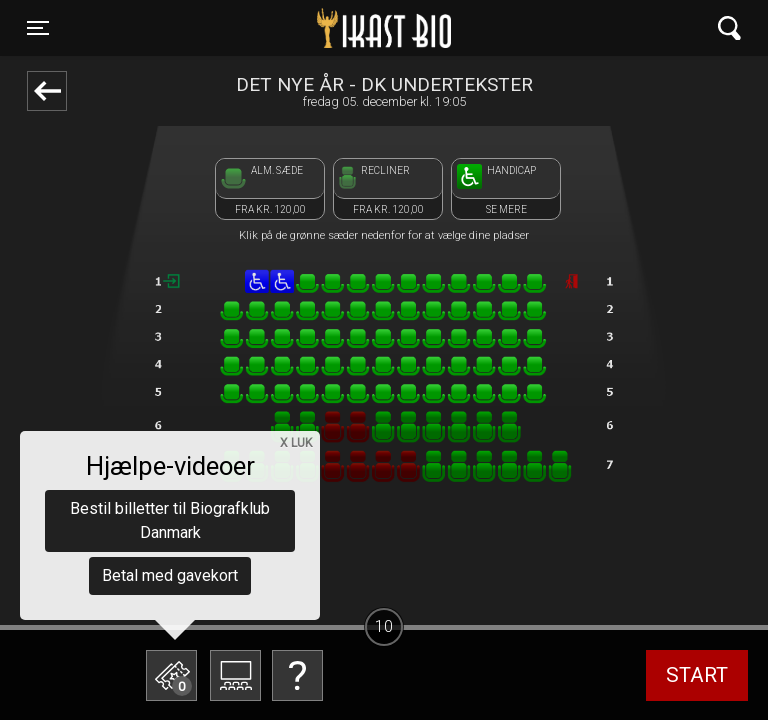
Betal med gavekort (170, 575)
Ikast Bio (281, 28)
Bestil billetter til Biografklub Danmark (170, 520)
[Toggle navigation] (38, 28)
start (697, 675)
